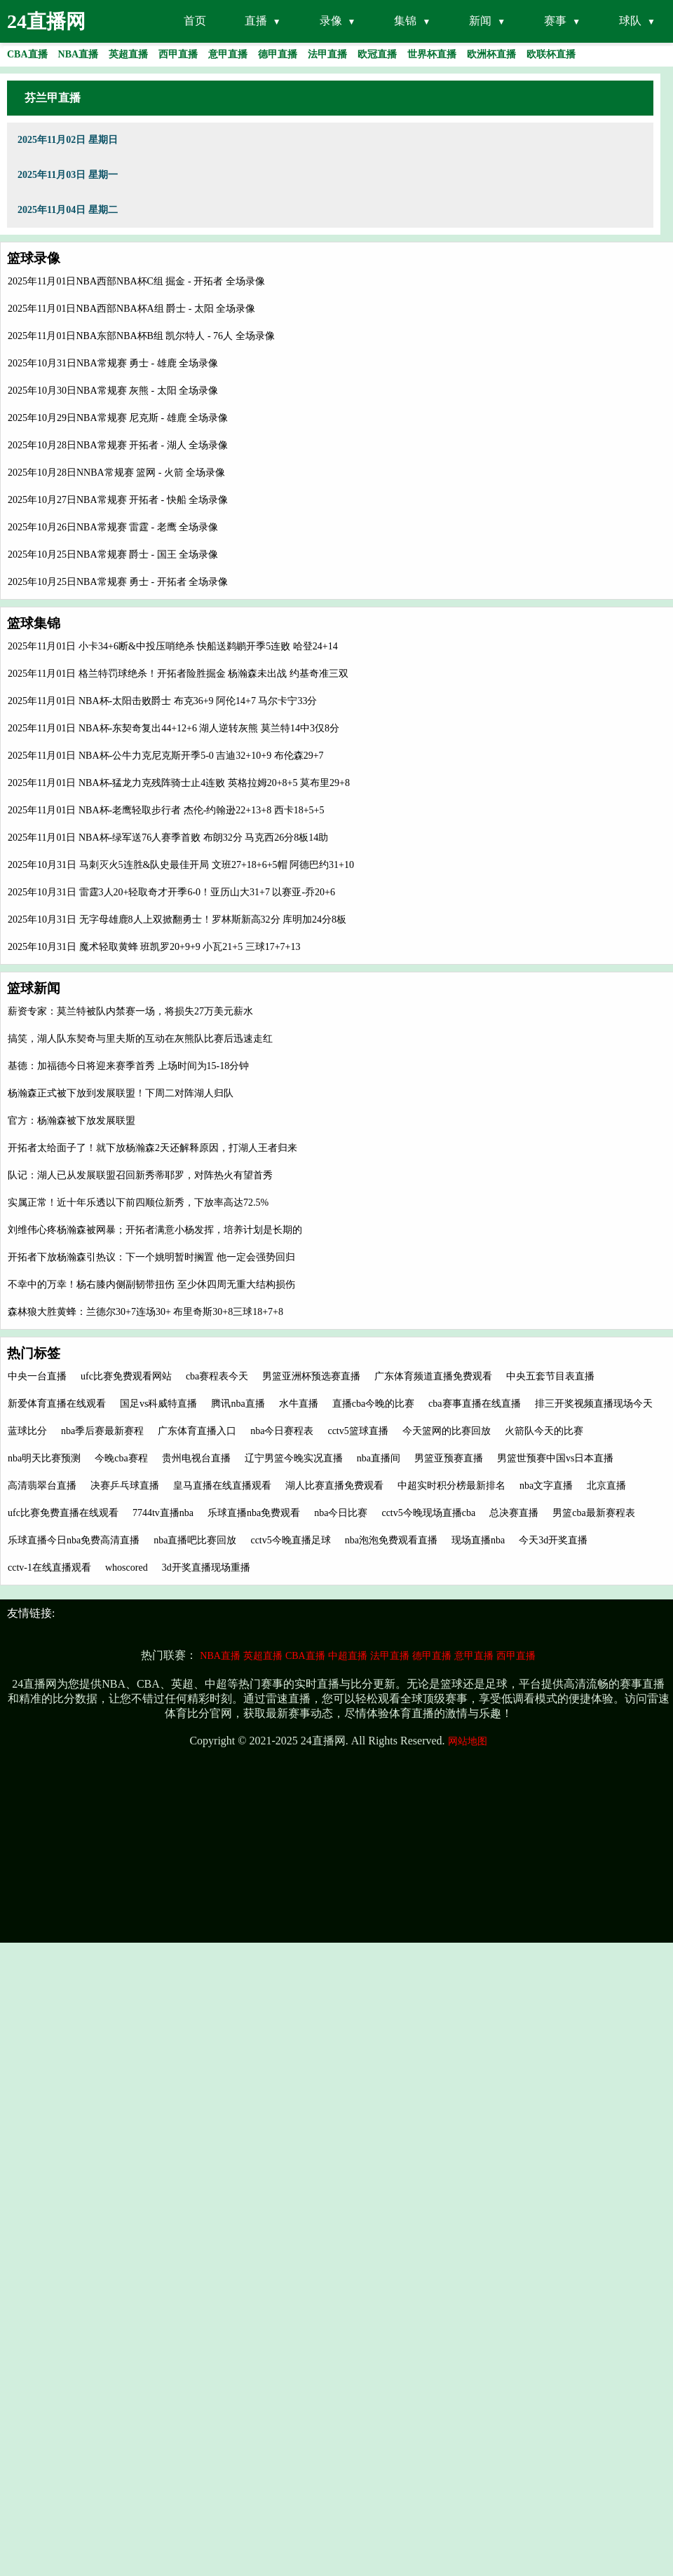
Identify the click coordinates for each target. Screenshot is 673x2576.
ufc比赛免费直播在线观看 (63, 1513)
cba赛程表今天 (217, 1376)
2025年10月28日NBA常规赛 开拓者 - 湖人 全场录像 (118, 445)
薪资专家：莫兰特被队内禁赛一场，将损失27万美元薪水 (130, 1011)
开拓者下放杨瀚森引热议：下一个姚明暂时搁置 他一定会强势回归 (151, 1257)
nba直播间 (378, 1458)
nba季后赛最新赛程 (102, 1431)
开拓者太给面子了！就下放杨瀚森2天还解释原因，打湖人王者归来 (152, 1148)
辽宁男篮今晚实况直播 (294, 1458)
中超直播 (347, 1656)
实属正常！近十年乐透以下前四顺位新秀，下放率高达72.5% (138, 1202)
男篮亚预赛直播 (448, 1458)
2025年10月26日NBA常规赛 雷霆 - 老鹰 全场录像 (113, 527)
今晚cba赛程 (121, 1458)
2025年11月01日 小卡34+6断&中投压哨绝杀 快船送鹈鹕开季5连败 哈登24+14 (173, 646)
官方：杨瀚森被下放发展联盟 (71, 1120)
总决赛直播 (513, 1513)
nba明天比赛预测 (44, 1458)
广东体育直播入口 (197, 1431)
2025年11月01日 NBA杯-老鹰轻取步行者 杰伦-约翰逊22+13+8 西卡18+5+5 (166, 810)
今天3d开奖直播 (553, 1540)
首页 (195, 21)
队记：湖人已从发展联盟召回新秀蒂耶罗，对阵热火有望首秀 (140, 1175)
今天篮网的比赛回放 (446, 1431)
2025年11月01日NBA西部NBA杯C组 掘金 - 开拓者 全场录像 (136, 281)
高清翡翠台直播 (42, 1485)
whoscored (126, 1567)
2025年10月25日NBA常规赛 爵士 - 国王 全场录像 (113, 554)
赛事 (555, 21)
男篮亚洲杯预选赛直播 (311, 1376)
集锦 (405, 21)
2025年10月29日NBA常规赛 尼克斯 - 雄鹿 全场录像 (118, 418)
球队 (630, 21)
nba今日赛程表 (281, 1431)
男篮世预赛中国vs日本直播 (555, 1458)
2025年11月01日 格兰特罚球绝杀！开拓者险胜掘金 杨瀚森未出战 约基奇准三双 (178, 673)
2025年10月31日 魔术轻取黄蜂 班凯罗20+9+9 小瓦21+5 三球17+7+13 (154, 947)
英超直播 (263, 1656)
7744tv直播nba (162, 1513)
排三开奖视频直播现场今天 (594, 1403)
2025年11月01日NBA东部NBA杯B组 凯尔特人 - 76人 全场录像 (141, 336)
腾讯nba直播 (237, 1403)
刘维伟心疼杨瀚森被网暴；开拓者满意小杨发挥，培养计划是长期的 (155, 1230)
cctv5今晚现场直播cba (428, 1513)
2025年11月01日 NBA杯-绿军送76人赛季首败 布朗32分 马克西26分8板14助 (168, 837)
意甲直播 (474, 1656)
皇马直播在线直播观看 (222, 1485)
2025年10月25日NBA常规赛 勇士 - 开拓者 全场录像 (118, 582)
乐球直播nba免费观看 (254, 1513)
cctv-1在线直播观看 (49, 1567)
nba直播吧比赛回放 (195, 1540)
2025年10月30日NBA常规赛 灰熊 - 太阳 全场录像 (113, 390)
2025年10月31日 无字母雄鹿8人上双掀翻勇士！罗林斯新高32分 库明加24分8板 (177, 919)
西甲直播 (516, 1656)
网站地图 (467, 1741)
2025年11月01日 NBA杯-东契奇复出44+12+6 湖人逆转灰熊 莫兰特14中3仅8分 (173, 728)
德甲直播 (431, 1656)
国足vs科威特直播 (158, 1403)
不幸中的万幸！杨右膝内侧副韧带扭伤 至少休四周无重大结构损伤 (151, 1284)
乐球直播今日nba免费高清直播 (74, 1540)
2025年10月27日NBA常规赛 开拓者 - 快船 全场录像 (118, 500)
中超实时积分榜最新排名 (451, 1485)
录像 (331, 21)
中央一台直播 (37, 1376)
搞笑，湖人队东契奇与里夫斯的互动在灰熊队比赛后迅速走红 (140, 1038)
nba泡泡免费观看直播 (391, 1540)
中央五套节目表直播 (550, 1376)
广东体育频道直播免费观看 (433, 1376)
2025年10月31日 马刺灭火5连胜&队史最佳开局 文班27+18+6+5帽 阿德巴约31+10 (181, 865)
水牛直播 (298, 1403)
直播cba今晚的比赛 (373, 1403)
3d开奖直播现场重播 (206, 1567)
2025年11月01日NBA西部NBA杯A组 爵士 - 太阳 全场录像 (131, 308)
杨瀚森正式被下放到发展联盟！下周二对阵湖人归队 (120, 1093)
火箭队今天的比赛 (544, 1431)
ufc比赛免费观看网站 (126, 1376)
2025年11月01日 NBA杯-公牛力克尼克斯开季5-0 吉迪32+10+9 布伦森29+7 (166, 755)
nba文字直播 (546, 1485)
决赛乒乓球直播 (124, 1485)
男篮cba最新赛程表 (593, 1513)
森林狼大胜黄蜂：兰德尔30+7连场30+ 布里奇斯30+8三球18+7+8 (145, 1312)
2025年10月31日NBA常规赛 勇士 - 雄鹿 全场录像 (113, 363)
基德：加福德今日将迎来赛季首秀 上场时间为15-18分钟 (128, 1066)
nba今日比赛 (340, 1513)
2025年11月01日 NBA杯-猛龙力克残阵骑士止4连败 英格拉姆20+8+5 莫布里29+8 (179, 783)
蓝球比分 (27, 1431)
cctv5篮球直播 (357, 1431)
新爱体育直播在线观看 (57, 1403)
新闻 (480, 21)
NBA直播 (220, 1656)
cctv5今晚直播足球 (290, 1540)
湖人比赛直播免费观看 (334, 1485)
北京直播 (606, 1485)
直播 (256, 21)
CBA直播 (305, 1656)
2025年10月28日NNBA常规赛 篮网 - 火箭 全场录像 (116, 472)
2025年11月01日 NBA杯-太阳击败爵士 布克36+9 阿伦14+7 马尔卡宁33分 (163, 701)
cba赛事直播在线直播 (474, 1403)
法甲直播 (389, 1656)
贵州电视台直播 (196, 1458)
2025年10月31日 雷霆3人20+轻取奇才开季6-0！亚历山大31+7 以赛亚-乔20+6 (171, 892)
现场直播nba (478, 1540)
